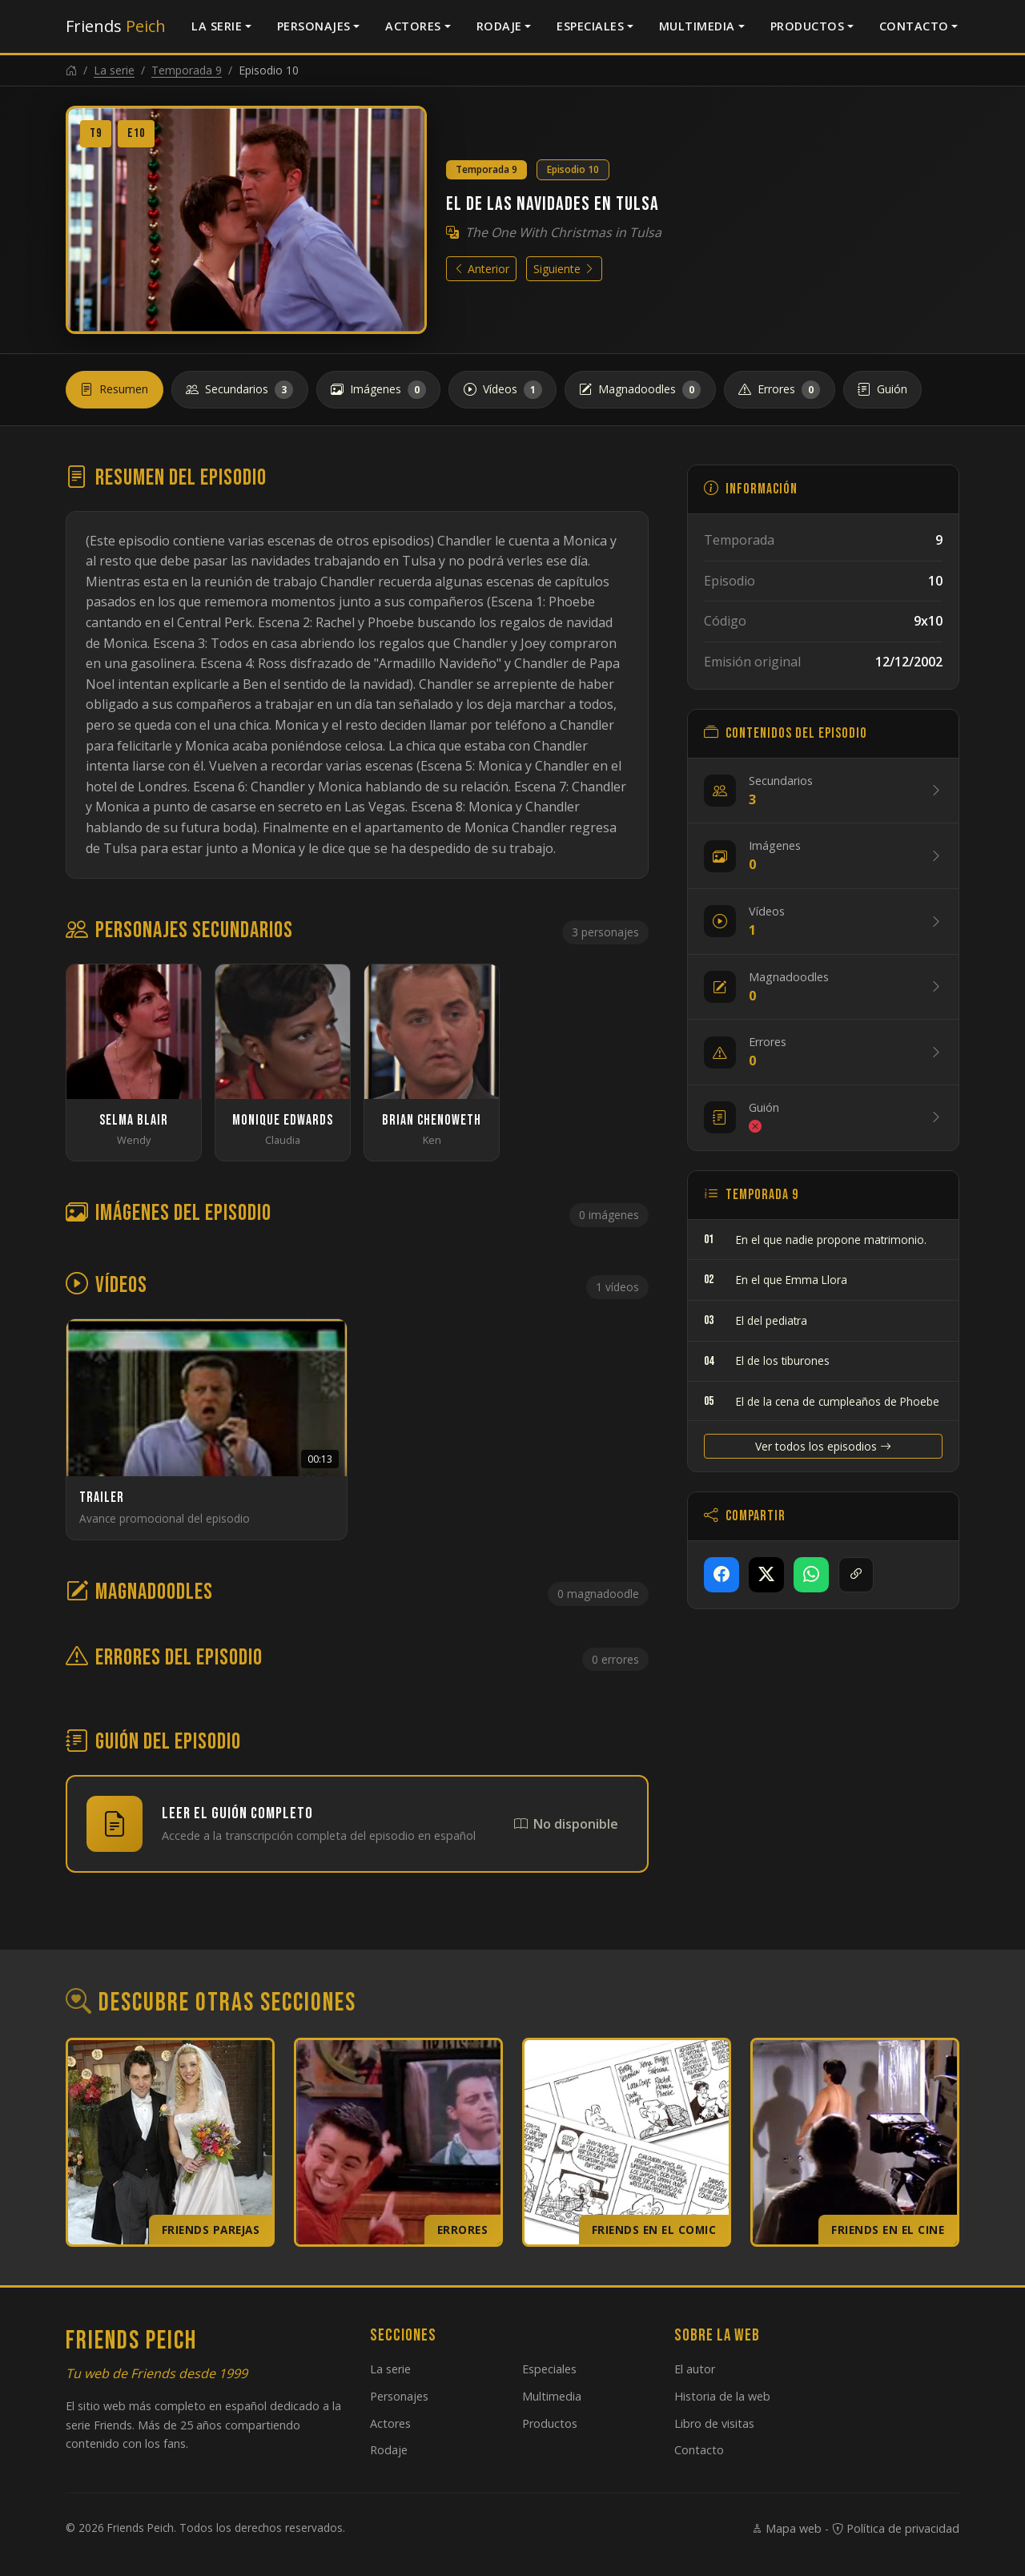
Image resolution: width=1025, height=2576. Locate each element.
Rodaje (499, 26)
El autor (694, 2369)
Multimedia (697, 26)
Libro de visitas (714, 2423)
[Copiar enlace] (856, 1574)
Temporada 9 (186, 70)
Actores (413, 26)
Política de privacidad (895, 2528)
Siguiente (564, 268)
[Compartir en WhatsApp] (811, 1574)
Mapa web (786, 2528)
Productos (807, 26)
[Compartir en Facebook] (721, 1574)
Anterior (481, 268)
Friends (116, 26)
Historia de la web (722, 2396)
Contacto (914, 26)
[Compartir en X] (766, 1574)
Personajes (314, 26)
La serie (216, 26)
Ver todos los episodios (823, 1446)
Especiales (590, 26)
